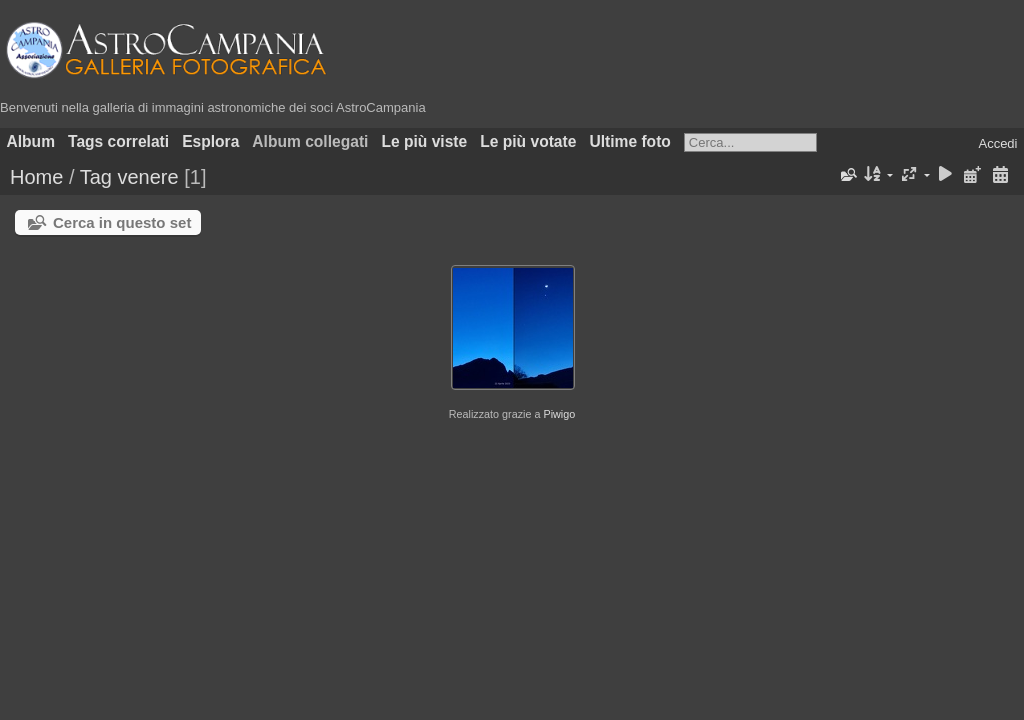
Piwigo (559, 414)
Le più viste (424, 141)
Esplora (210, 141)
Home (36, 177)
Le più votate (528, 141)
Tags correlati (118, 141)
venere (147, 177)
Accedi (997, 143)
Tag (96, 177)
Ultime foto (629, 141)
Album (31, 141)
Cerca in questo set (122, 222)
